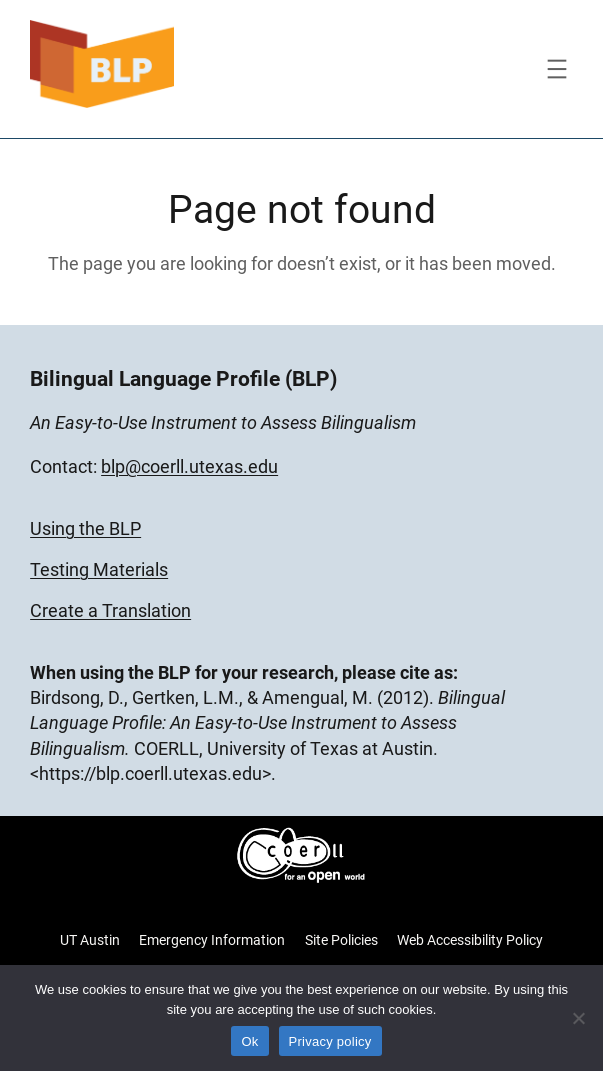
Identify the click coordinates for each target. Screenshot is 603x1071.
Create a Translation (110, 610)
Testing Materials (99, 569)
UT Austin (90, 940)
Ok (249, 1041)
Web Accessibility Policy (470, 940)
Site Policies (341, 940)
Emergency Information (212, 940)
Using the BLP (85, 528)
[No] (578, 1018)
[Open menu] (557, 69)
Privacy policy (330, 1041)
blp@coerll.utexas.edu (189, 466)
